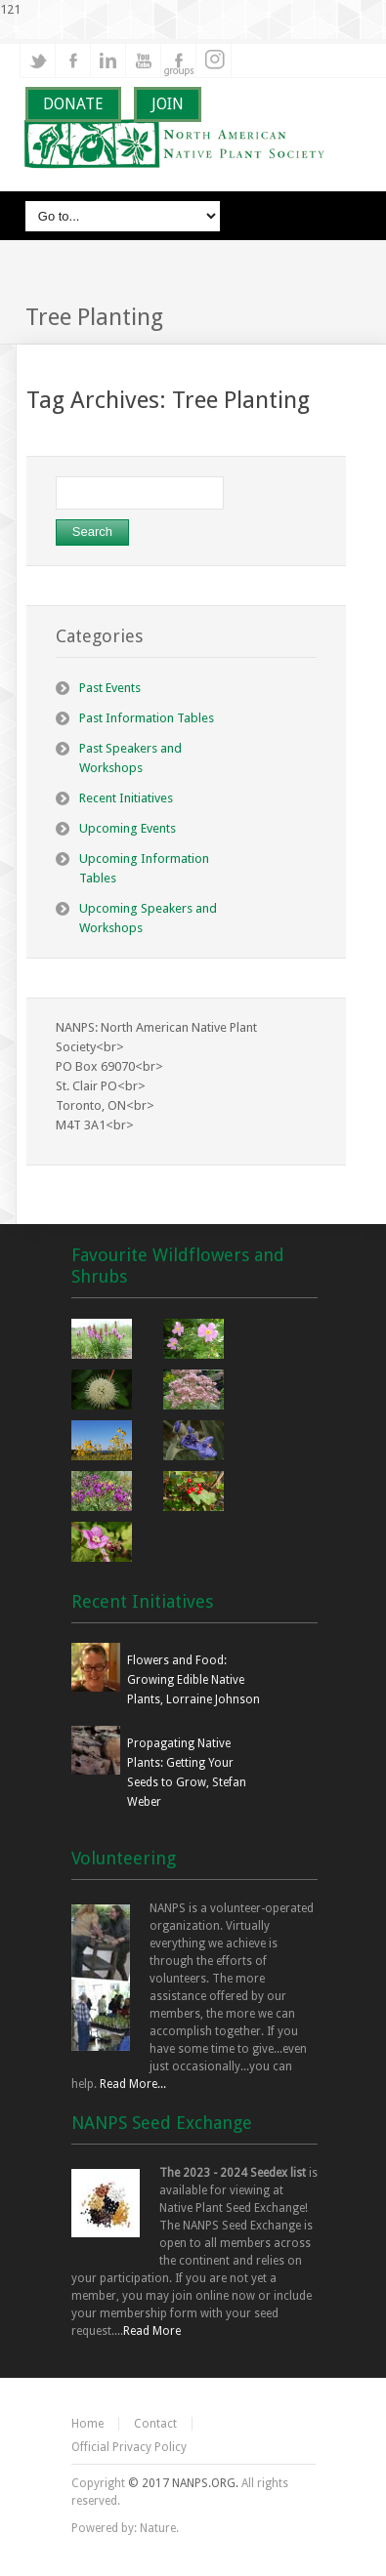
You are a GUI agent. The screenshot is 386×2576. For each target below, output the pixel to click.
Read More (152, 2331)
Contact (155, 2424)
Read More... (133, 2084)
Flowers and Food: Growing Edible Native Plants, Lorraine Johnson (193, 1680)
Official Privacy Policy (129, 2447)
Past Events (110, 687)
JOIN (167, 104)
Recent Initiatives (126, 798)
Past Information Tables (146, 718)
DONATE (73, 104)
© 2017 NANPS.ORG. (183, 2483)
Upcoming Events (127, 828)
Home (87, 2424)
